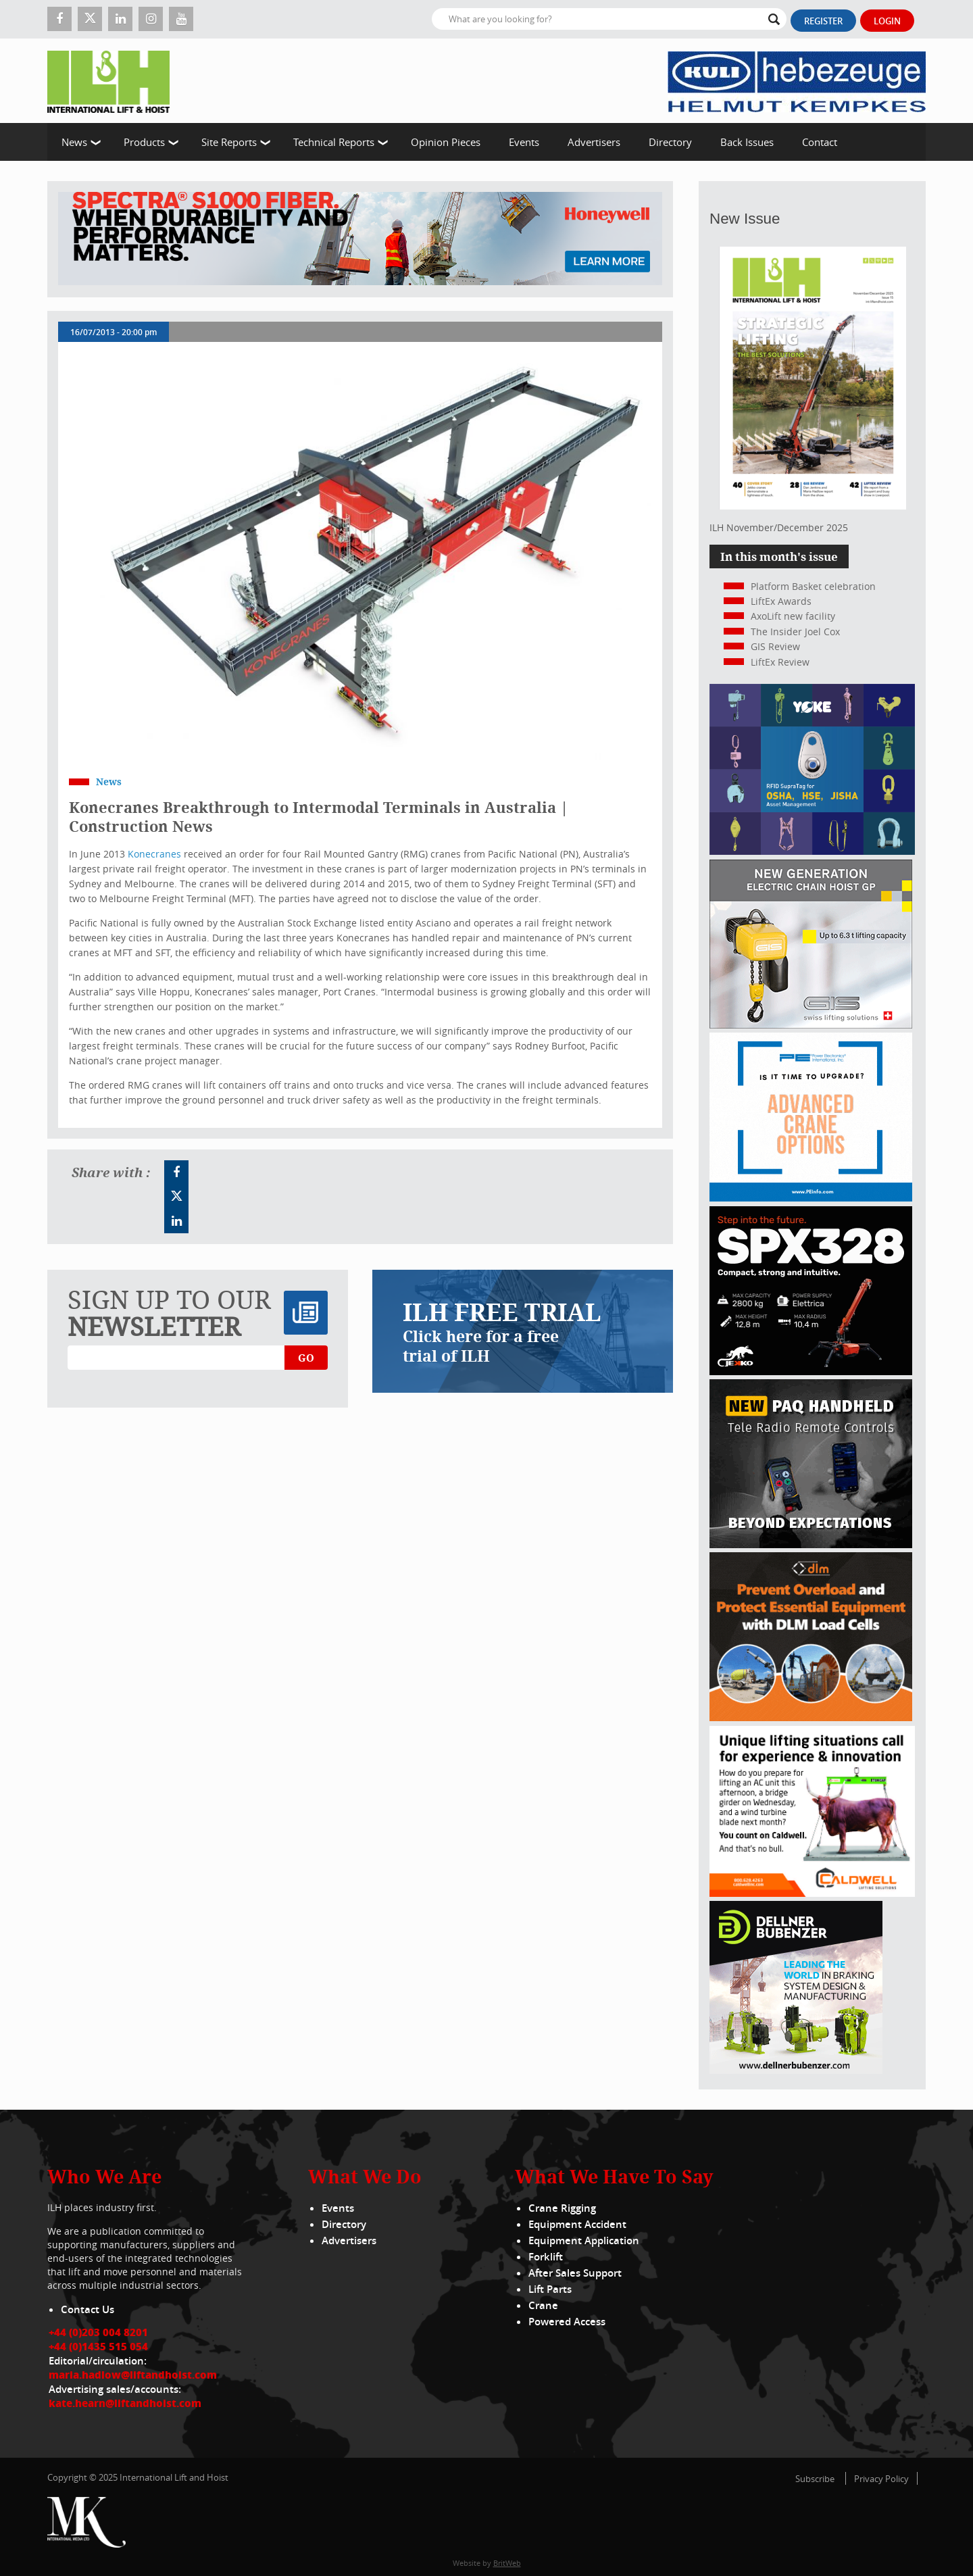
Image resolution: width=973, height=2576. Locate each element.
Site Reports (229, 142)
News (74, 142)
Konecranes (156, 853)
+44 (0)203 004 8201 (98, 2332)
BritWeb (507, 2563)
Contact (819, 142)
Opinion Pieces (445, 142)
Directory (670, 142)
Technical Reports (333, 142)
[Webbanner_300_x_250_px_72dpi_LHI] (810, 1544)
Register (823, 21)
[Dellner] (795, 2070)
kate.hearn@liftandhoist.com (125, 2403)
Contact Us (87, 2309)
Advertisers (594, 142)
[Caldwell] (812, 1893)
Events (524, 142)
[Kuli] (797, 80)
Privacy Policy (881, 2479)
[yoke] (812, 851)
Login (887, 21)
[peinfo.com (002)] (810, 1197)
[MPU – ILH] (810, 1717)
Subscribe (814, 2479)
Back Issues (747, 142)
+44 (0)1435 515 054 (98, 2346)
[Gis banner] (810, 1024)
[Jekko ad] (810, 1371)
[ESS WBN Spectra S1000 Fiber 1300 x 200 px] (360, 239)
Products (144, 142)
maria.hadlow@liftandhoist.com (133, 2374)
